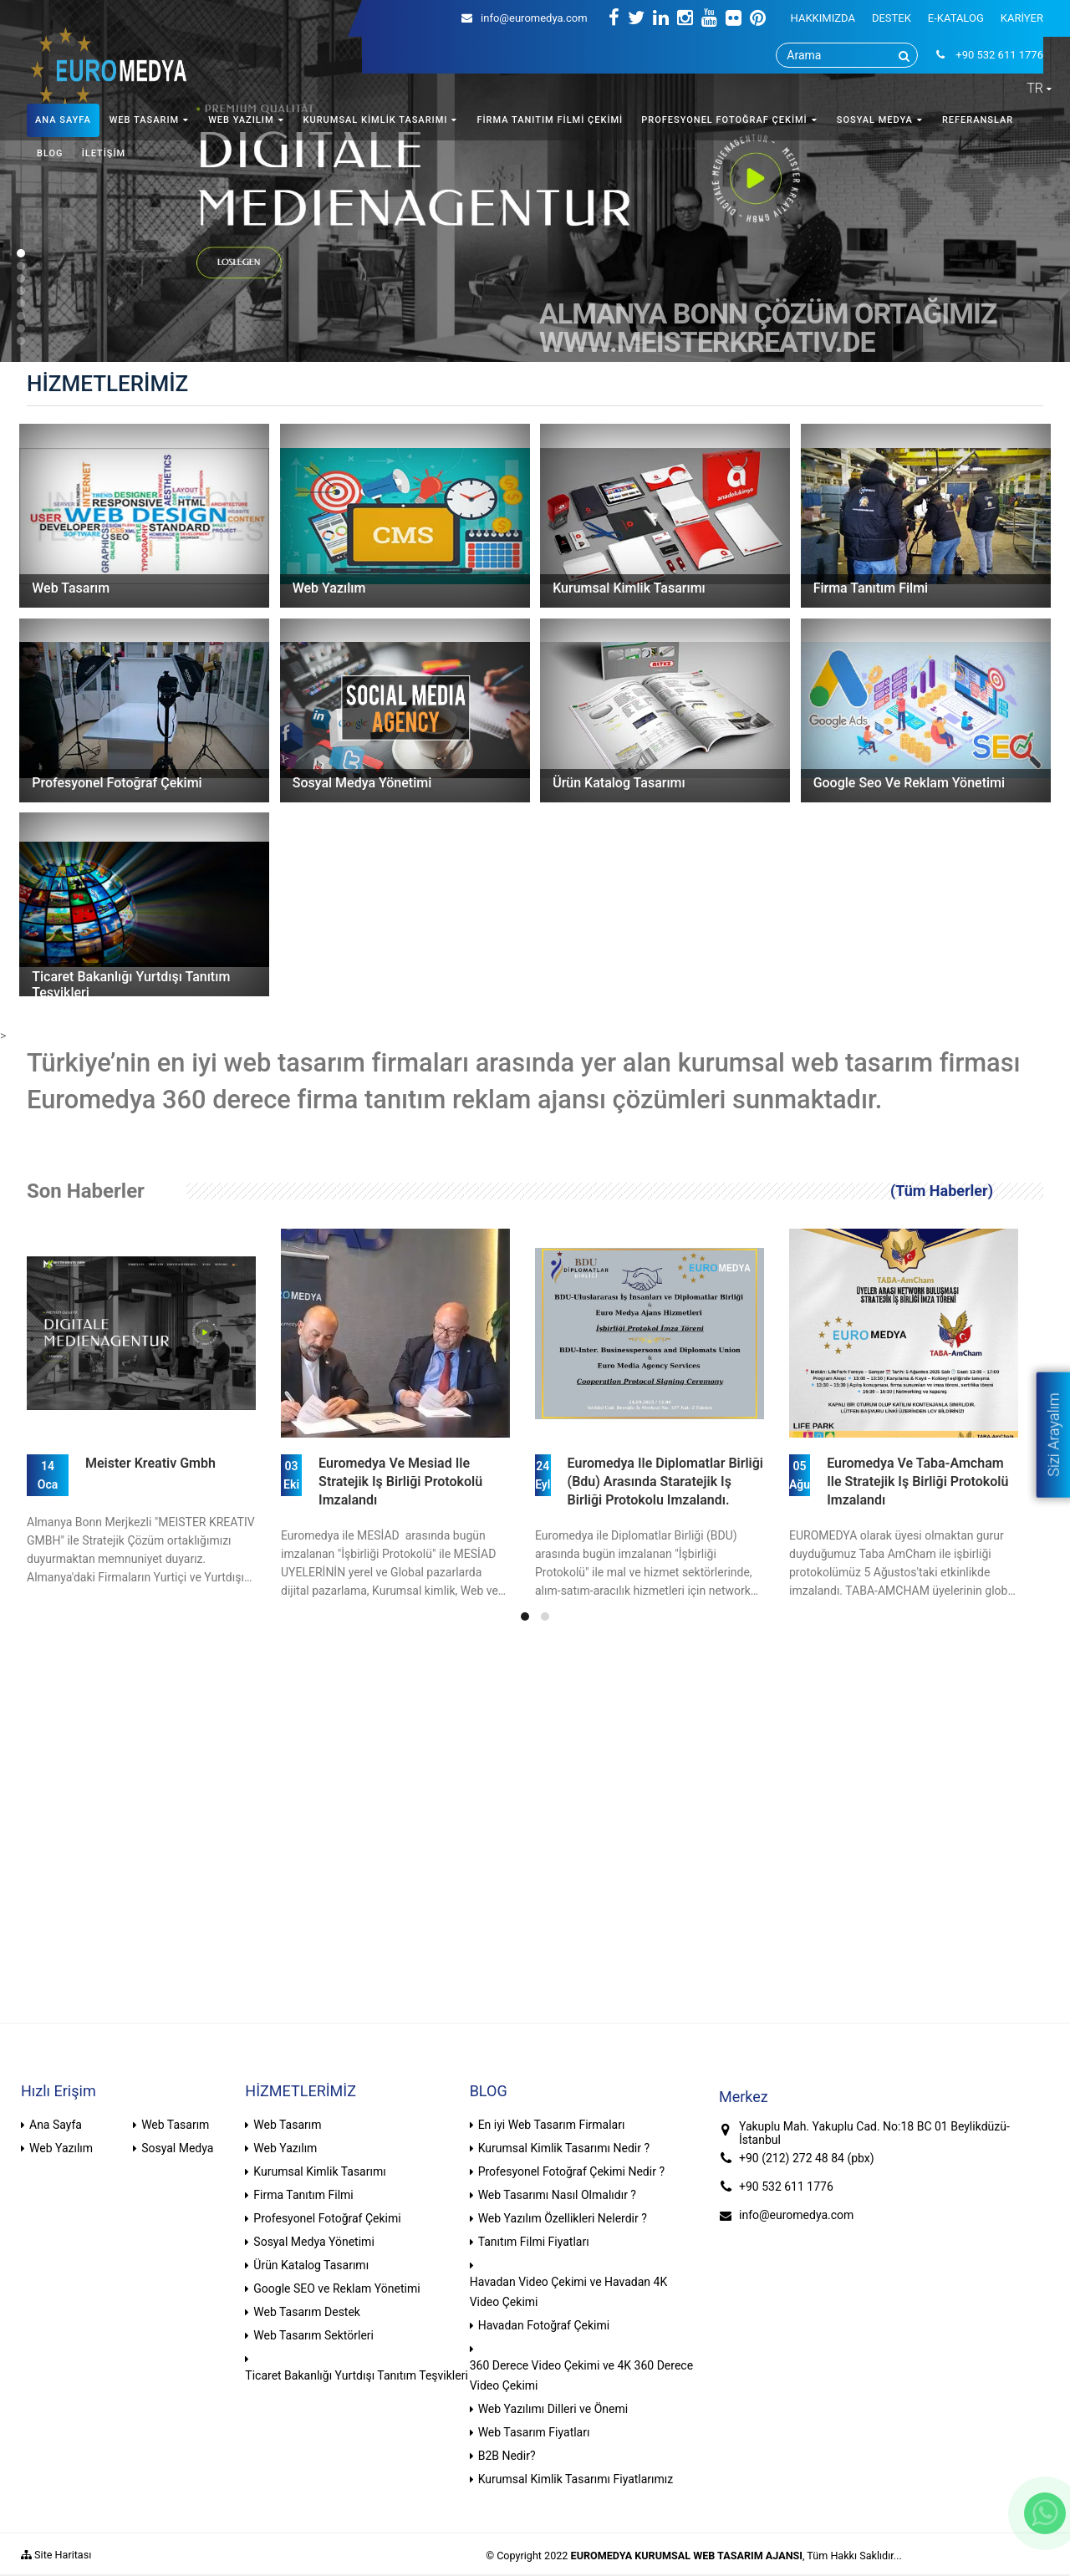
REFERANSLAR (977, 120)
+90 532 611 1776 (786, 2186)
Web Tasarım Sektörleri (313, 2335)
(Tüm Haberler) (941, 1190)
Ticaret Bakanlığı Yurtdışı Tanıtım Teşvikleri (356, 2375)
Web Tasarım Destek (306, 2312)
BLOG (50, 153)
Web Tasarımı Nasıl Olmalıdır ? (557, 2195)
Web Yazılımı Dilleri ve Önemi (553, 2409)
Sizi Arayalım (1053, 1434)
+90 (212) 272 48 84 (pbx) (806, 2158)
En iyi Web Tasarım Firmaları (551, 2124)
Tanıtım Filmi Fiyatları (533, 2241)
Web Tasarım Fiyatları (534, 2432)
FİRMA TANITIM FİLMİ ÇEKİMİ (549, 120)
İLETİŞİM (104, 153)
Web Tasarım (175, 2124)
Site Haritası (56, 2554)
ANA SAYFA (63, 120)
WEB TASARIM (144, 120)
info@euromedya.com (524, 18)
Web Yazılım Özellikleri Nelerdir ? (562, 2218)
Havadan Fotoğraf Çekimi (544, 2325)
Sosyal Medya (177, 2148)
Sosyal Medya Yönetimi (313, 2241)
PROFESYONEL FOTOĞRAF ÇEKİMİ (724, 120)
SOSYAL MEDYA (875, 120)
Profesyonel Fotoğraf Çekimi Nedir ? (571, 2171)
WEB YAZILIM (240, 120)
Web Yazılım (61, 2148)
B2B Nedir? (507, 2455)
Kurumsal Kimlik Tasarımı (319, 2171)
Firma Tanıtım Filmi (303, 2195)
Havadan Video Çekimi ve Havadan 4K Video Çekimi (569, 2292)
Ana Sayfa (55, 2124)
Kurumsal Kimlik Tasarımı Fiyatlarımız (576, 2479)
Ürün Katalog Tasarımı (311, 2265)
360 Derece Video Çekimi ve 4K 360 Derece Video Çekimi (581, 2375)
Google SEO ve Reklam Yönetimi (336, 2288)
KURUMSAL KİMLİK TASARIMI (375, 120)
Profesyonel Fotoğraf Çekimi (326, 2218)
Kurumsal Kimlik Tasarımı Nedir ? (564, 2148)
